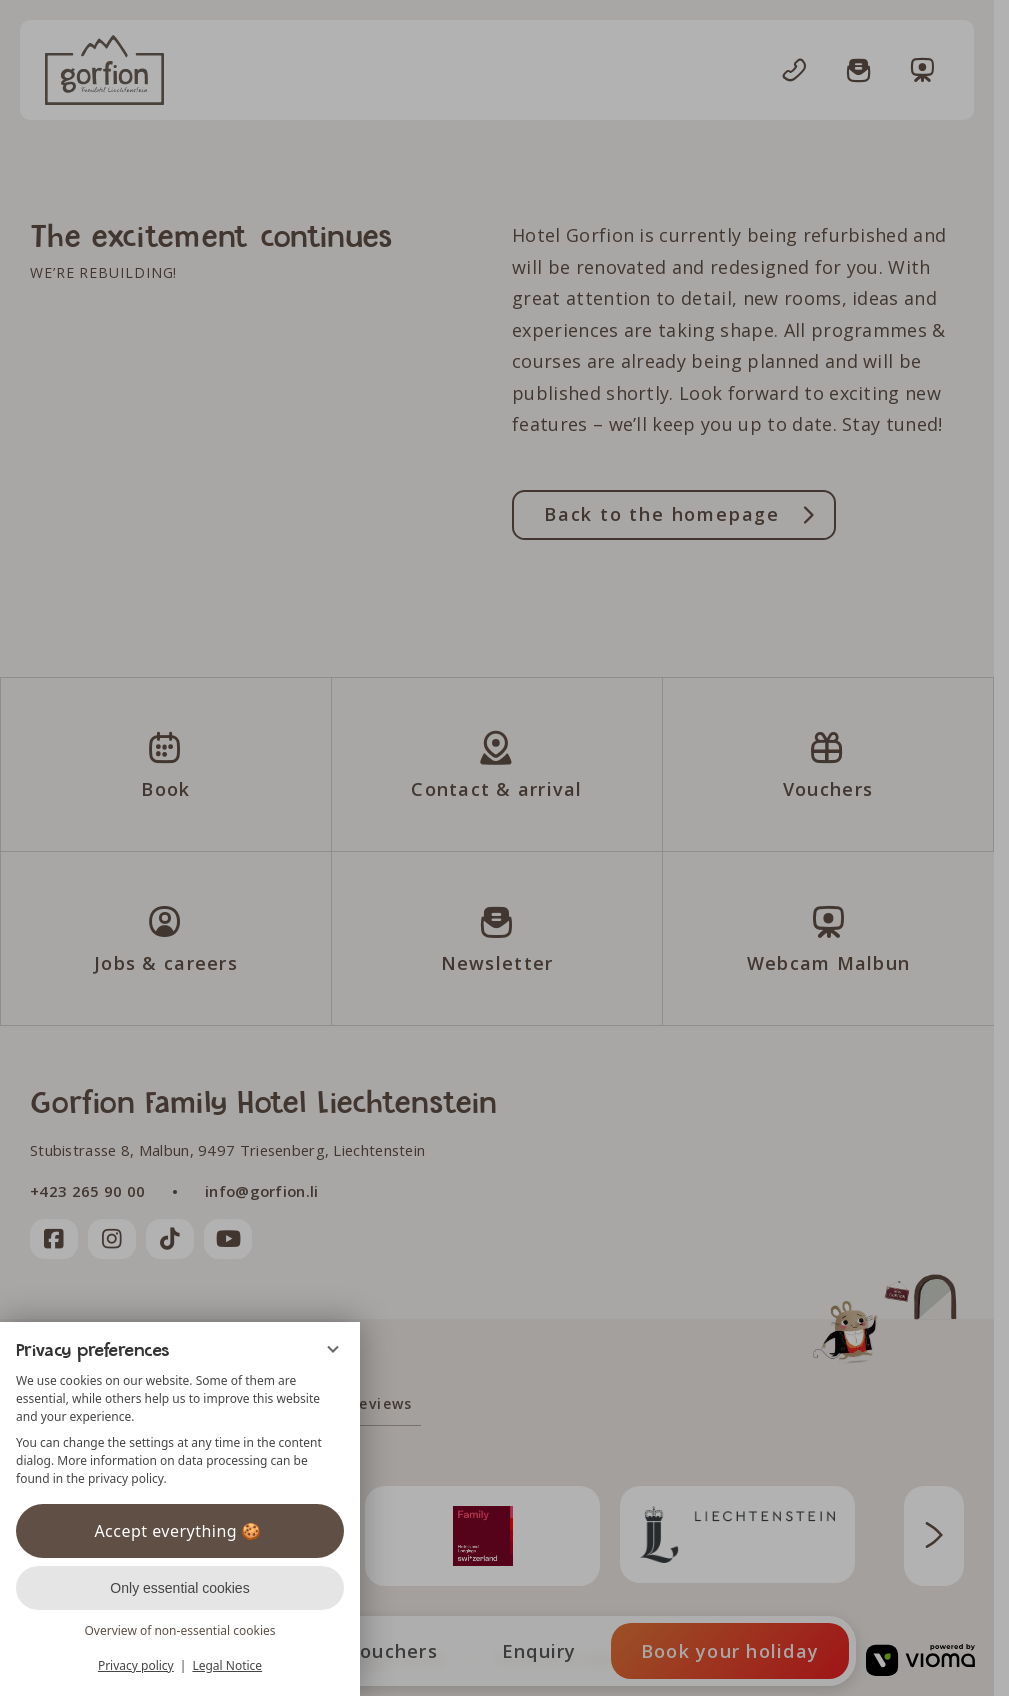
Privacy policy (136, 1665)
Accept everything (179, 1531)
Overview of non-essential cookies (179, 1630)
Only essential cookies (179, 1588)
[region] (180, 1430)
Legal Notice (227, 1665)
